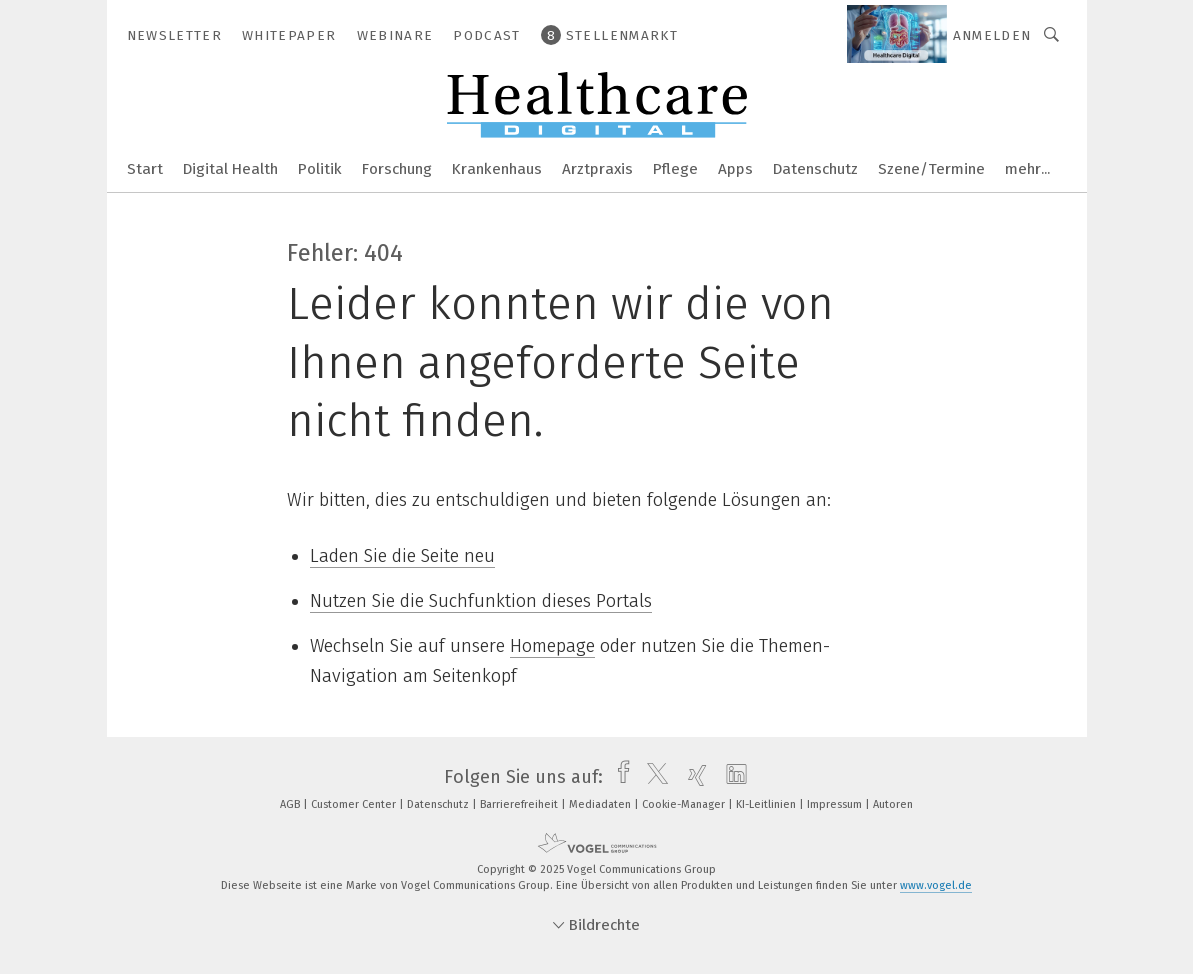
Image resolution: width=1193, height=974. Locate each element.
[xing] (692, 777)
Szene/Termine (931, 169)
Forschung (397, 169)
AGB (291, 804)
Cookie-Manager (685, 804)
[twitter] (652, 777)
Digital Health (230, 169)
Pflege (675, 169)
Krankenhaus (497, 169)
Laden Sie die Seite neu (402, 556)
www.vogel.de (936, 885)
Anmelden (992, 35)
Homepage (552, 646)
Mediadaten (601, 804)
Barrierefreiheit (520, 804)
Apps (735, 169)
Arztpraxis (597, 169)
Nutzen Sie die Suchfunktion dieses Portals (481, 601)
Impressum (836, 804)
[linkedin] (731, 777)
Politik (320, 169)
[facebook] (618, 777)
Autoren (893, 804)
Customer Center (355, 804)
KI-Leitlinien (767, 804)
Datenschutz (815, 169)
